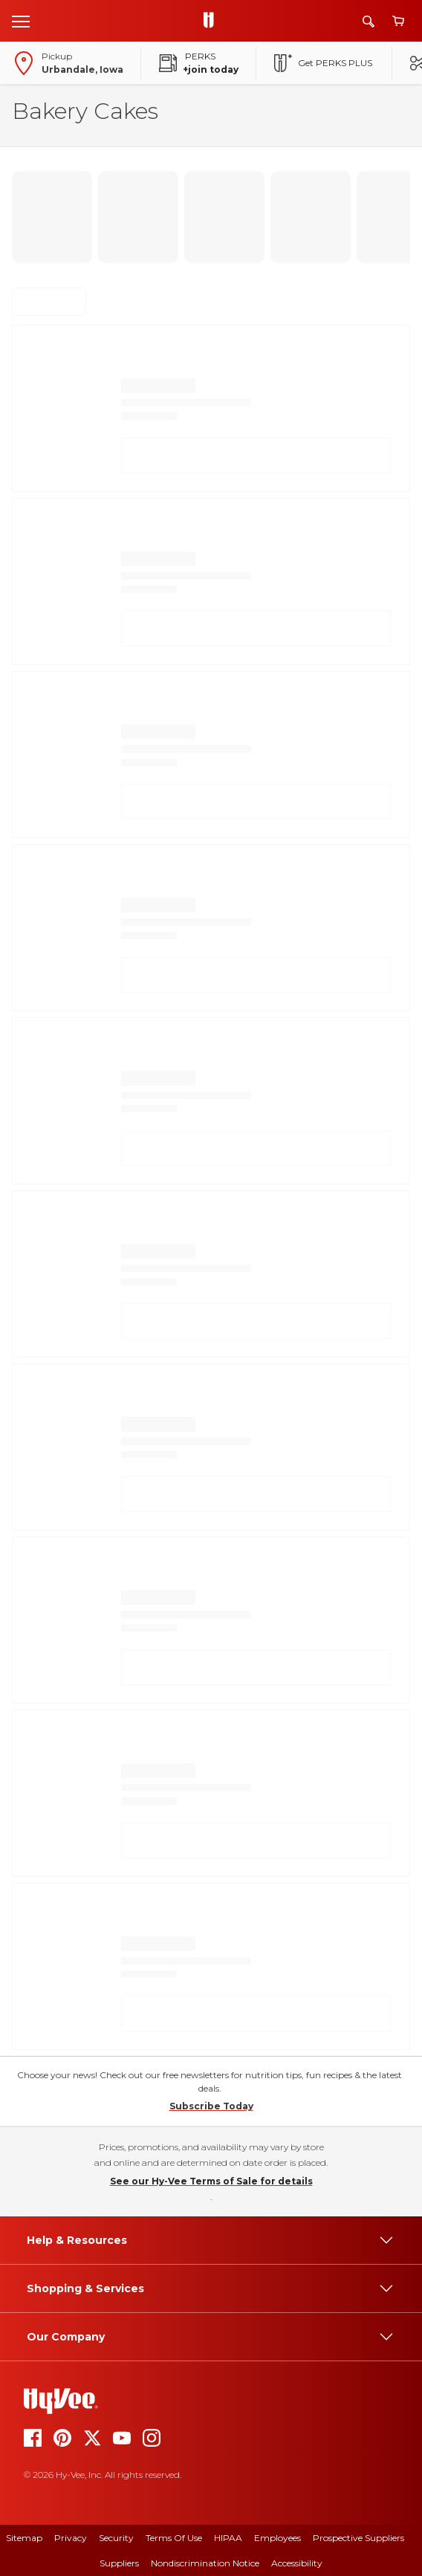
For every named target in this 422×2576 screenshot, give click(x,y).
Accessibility (296, 2563)
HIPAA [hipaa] (228, 2537)
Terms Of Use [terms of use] (174, 2537)
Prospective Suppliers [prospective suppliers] (358, 2537)
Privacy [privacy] (70, 2537)
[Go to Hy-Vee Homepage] (212, 21)
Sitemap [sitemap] (24, 2537)
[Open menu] (21, 21)
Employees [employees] (277, 2537)
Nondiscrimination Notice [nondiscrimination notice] (205, 2563)
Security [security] (116, 2537)
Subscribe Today (211, 2106)
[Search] (368, 21)
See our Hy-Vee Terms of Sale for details (211, 2181)
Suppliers (119, 2563)
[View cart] (398, 21)
